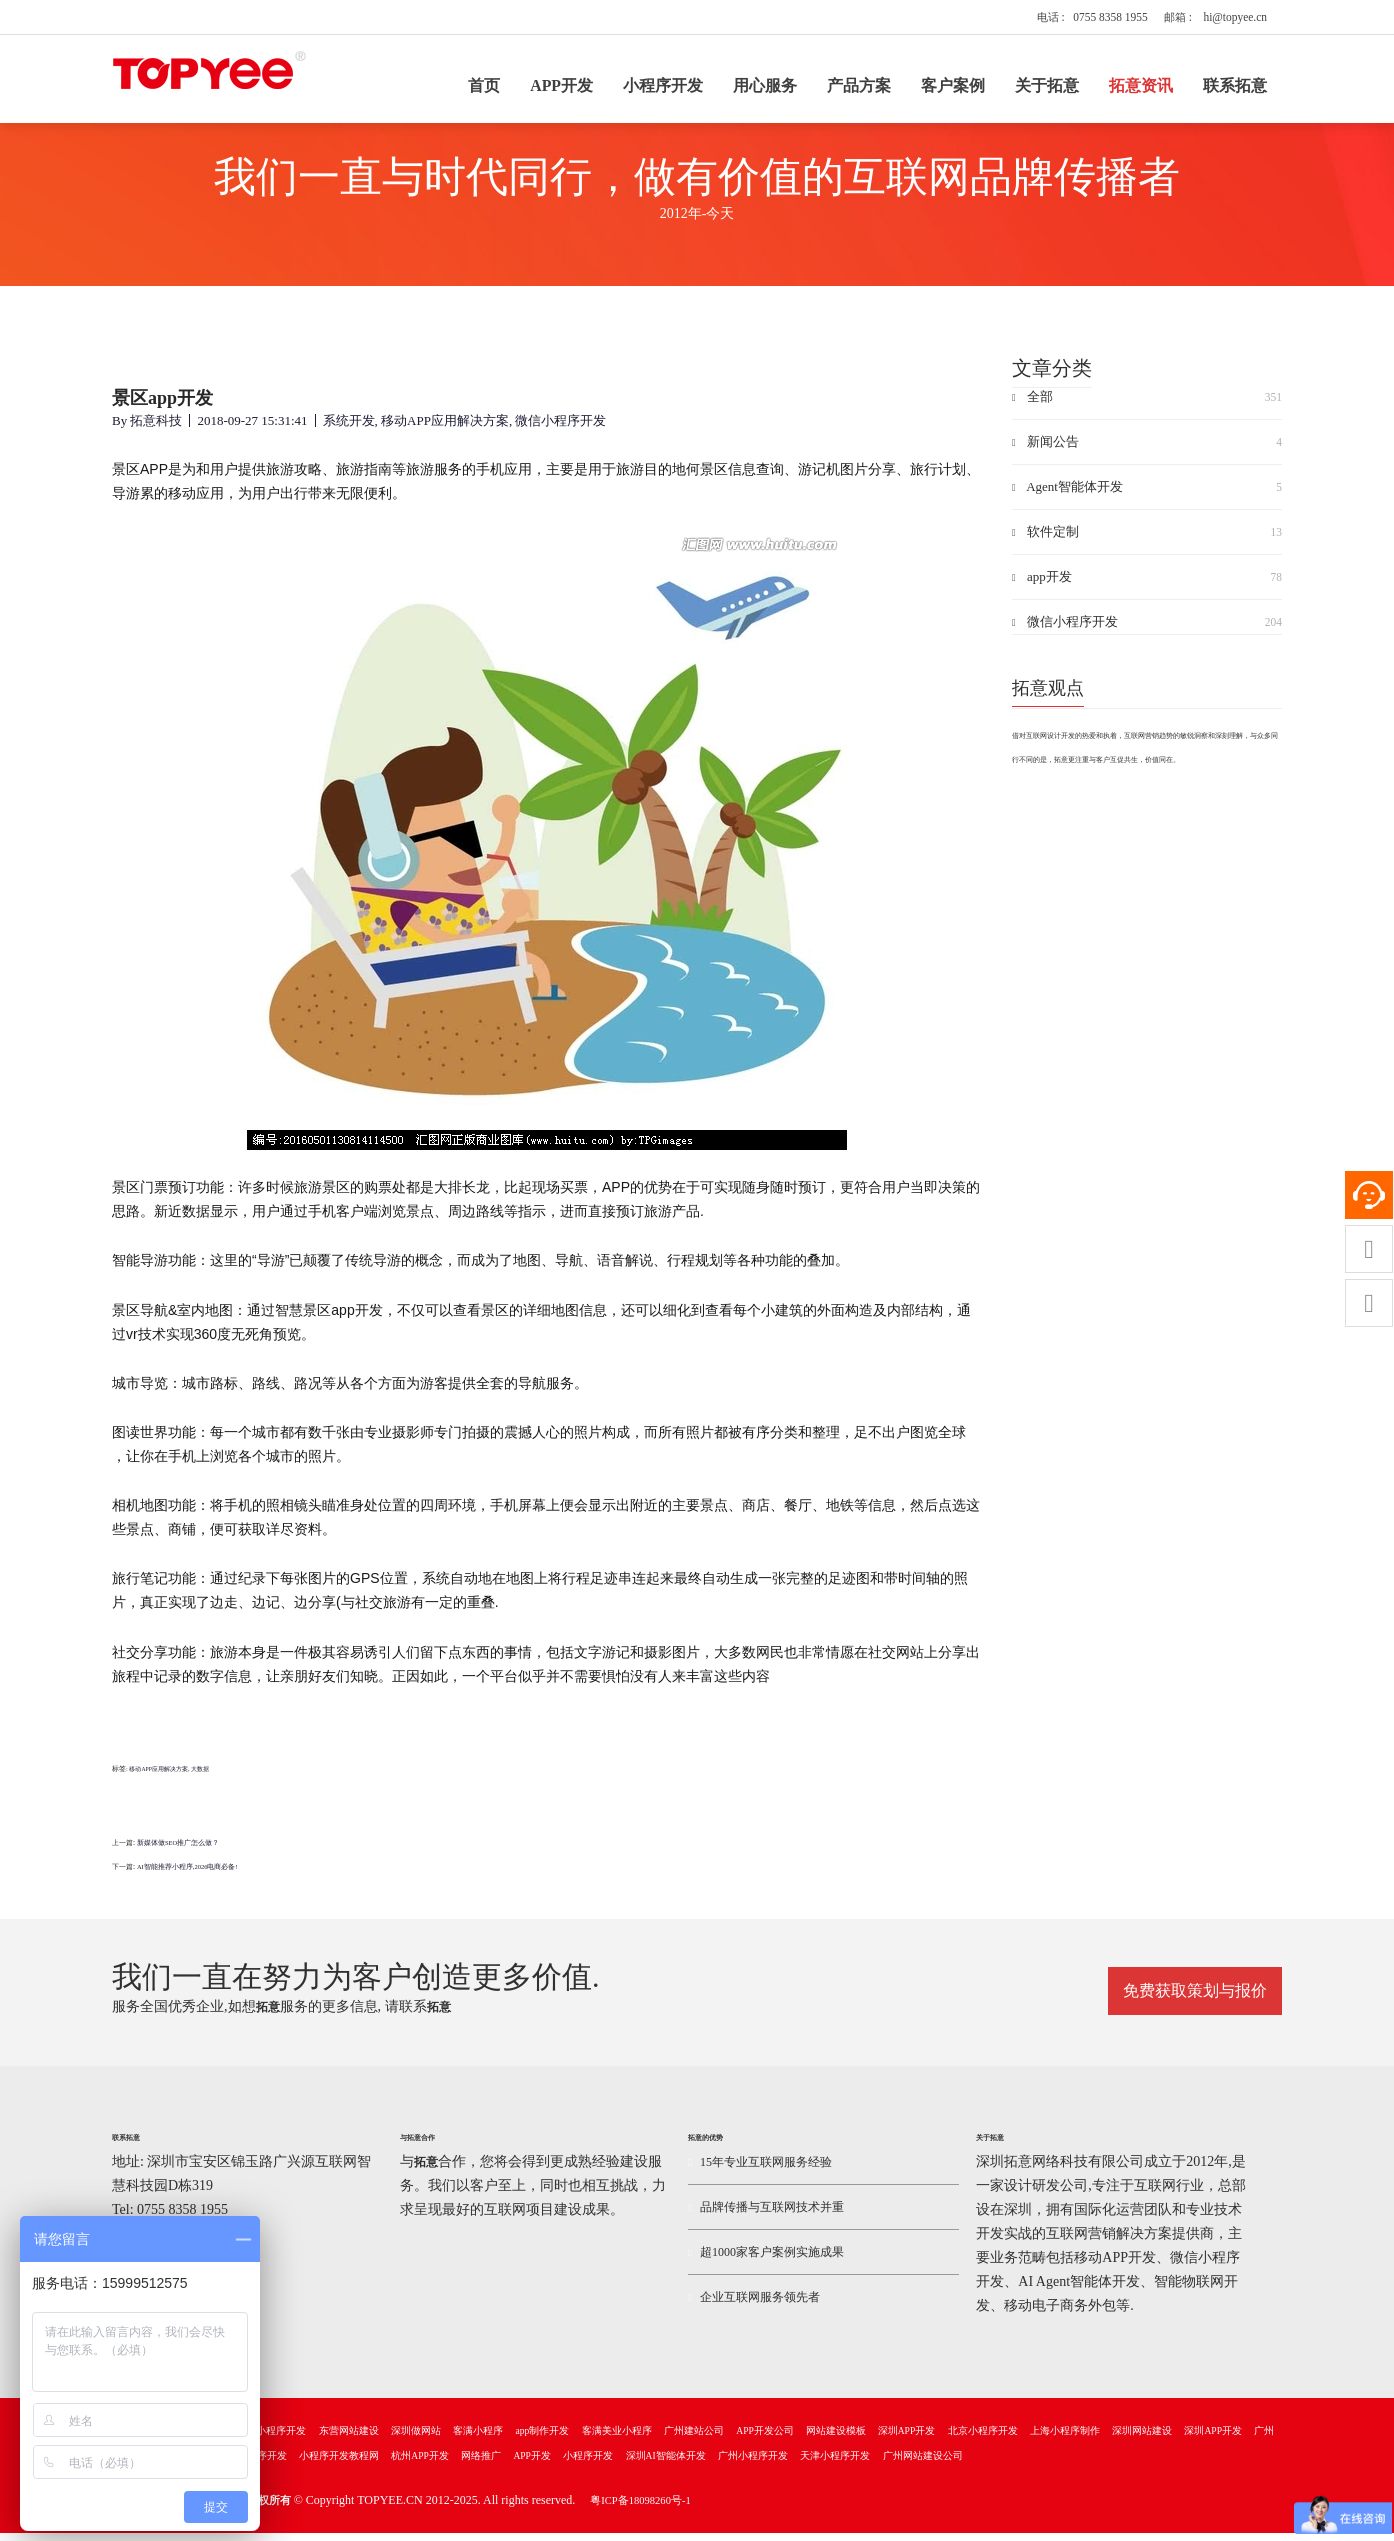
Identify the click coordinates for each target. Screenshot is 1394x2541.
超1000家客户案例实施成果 (766, 2260)
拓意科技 (156, 435)
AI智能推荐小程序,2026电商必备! (187, 1881)
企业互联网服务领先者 (754, 2305)
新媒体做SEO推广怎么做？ (178, 1857)
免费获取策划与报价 (1195, 1997)
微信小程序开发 (560, 435)
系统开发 (349, 435)
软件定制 (1147, 547)
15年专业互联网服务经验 (760, 2170)
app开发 (1147, 592)
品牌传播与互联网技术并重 (766, 2215)
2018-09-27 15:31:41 (252, 435)
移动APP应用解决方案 (445, 435)
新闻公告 (1147, 457)
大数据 (200, 1784)
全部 (1147, 412)
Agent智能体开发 (1147, 502)
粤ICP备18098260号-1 (640, 2508)
